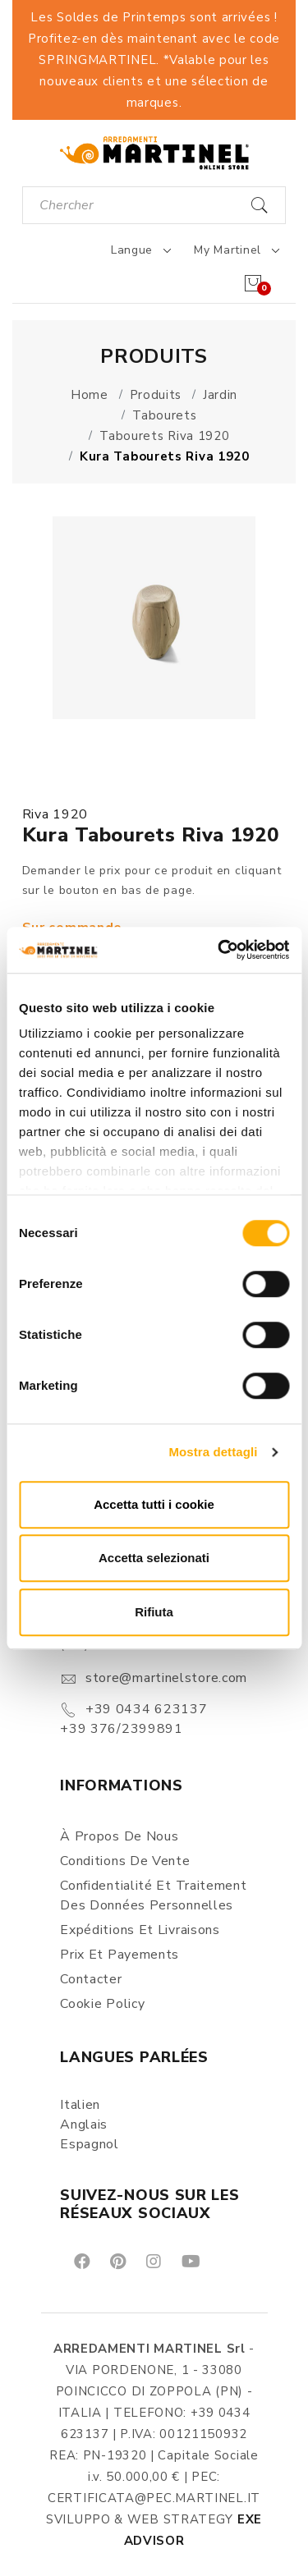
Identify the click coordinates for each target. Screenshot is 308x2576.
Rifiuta (154, 1612)
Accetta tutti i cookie (154, 1504)
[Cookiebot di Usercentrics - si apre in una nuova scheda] (219, 949)
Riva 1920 (55, 814)
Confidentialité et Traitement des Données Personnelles (153, 1895)
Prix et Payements (119, 1955)
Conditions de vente (125, 1861)
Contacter (91, 1979)
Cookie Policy (102, 2004)
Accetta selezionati (154, 1558)
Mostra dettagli (212, 1452)
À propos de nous (119, 1836)
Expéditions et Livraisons (140, 1930)
